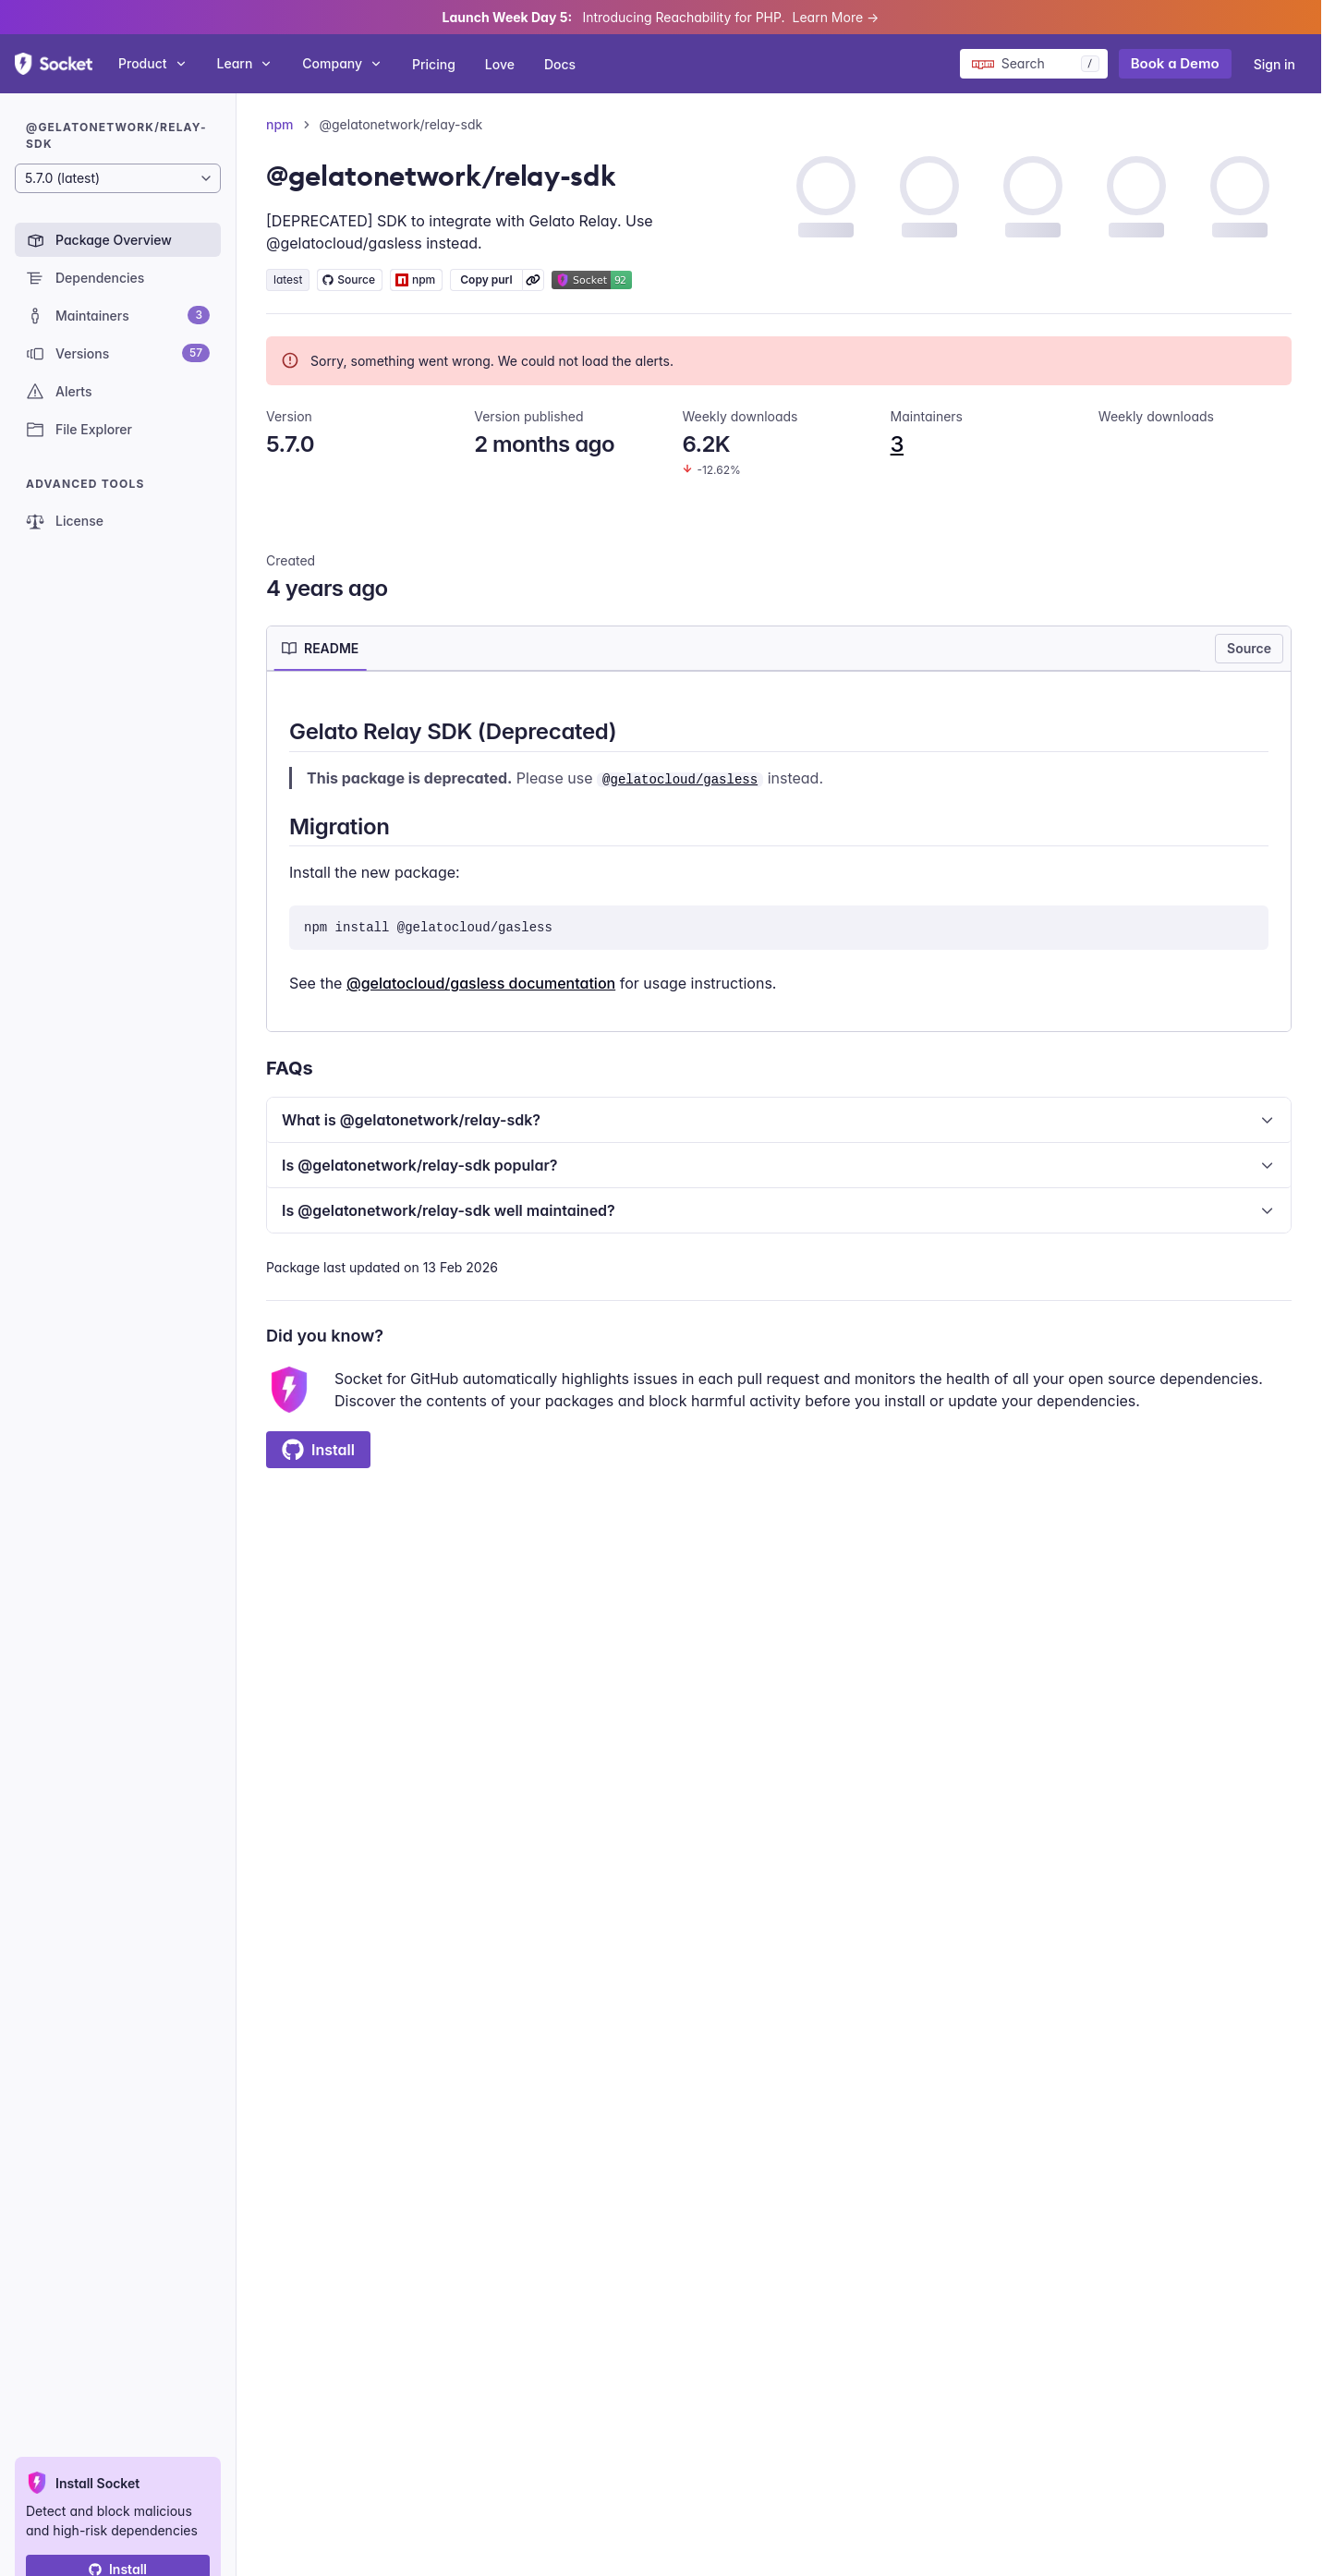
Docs (560, 64)
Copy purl (486, 279)
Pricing (433, 64)
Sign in (1274, 64)
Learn (245, 63)
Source (1249, 648)
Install (318, 1450)
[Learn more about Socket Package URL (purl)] (533, 280)
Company (342, 63)
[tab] (320, 648)
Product (153, 63)
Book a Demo (1175, 63)
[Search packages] (1034, 64)
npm (280, 124)
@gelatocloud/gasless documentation (480, 983)
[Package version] (118, 178)
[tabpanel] (778, 855)
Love (500, 64)
